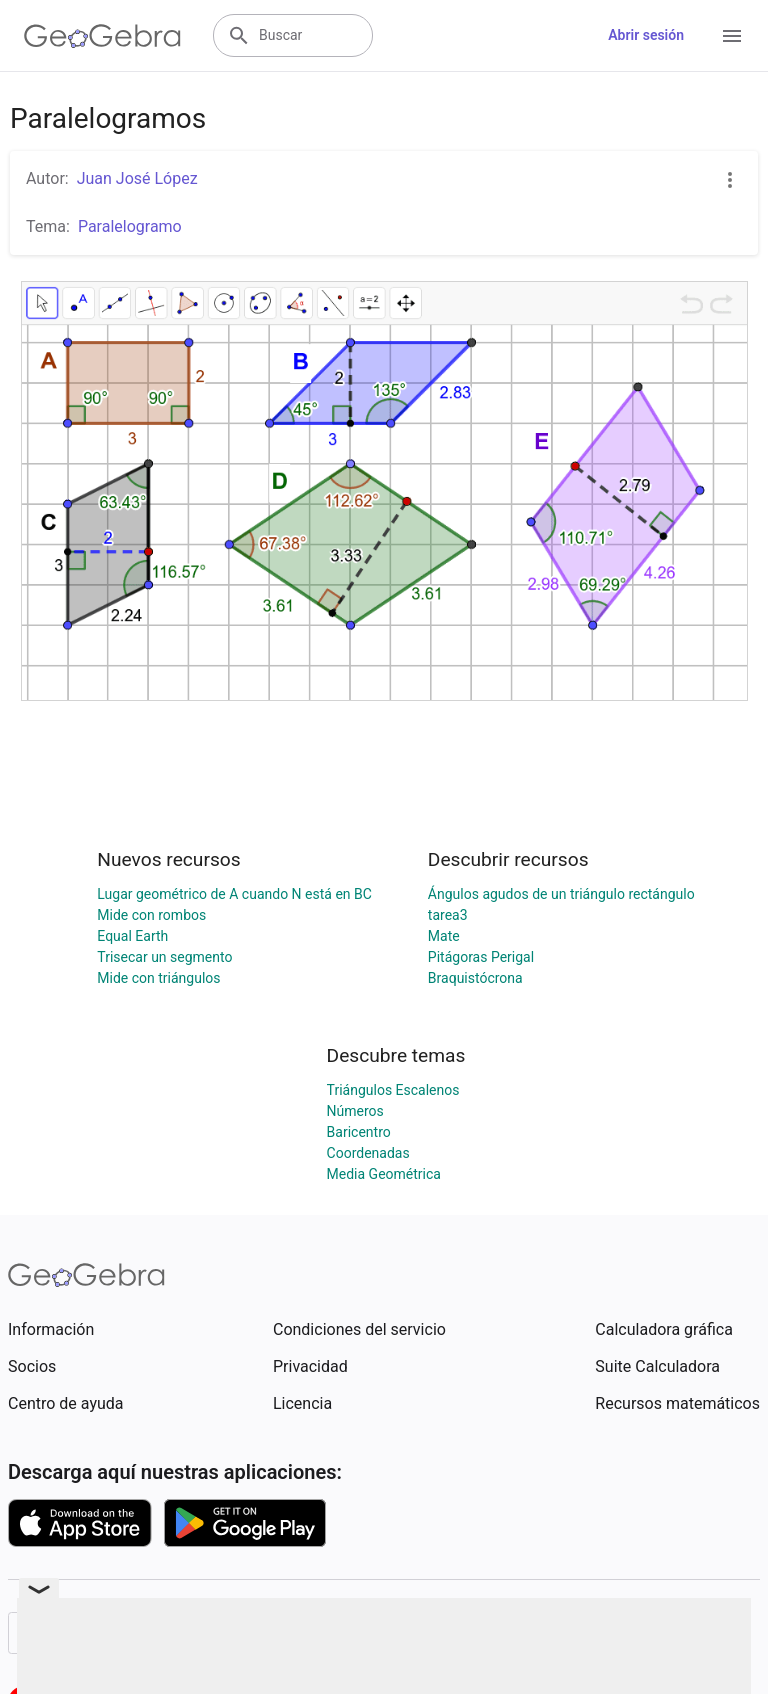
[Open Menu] (732, 36)
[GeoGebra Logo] (102, 36)
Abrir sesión (646, 35)
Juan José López (137, 178)
